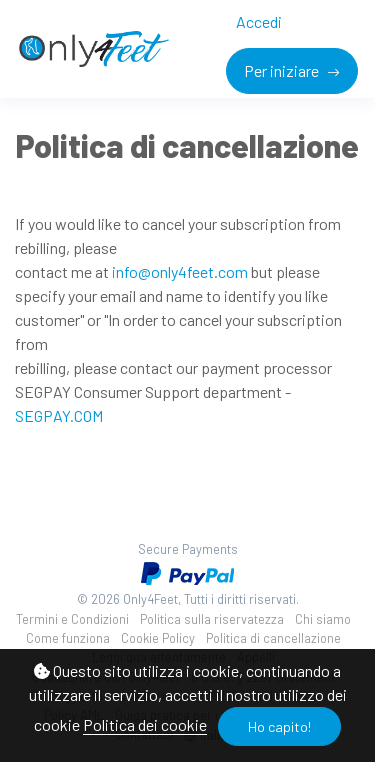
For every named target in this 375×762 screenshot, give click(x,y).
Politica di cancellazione (273, 638)
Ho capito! (279, 726)
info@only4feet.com (180, 271)
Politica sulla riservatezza (212, 619)
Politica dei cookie (145, 724)
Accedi (259, 21)
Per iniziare (283, 70)
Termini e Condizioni (72, 619)
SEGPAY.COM (59, 415)
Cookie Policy (158, 638)
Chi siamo (323, 619)
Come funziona (68, 638)
